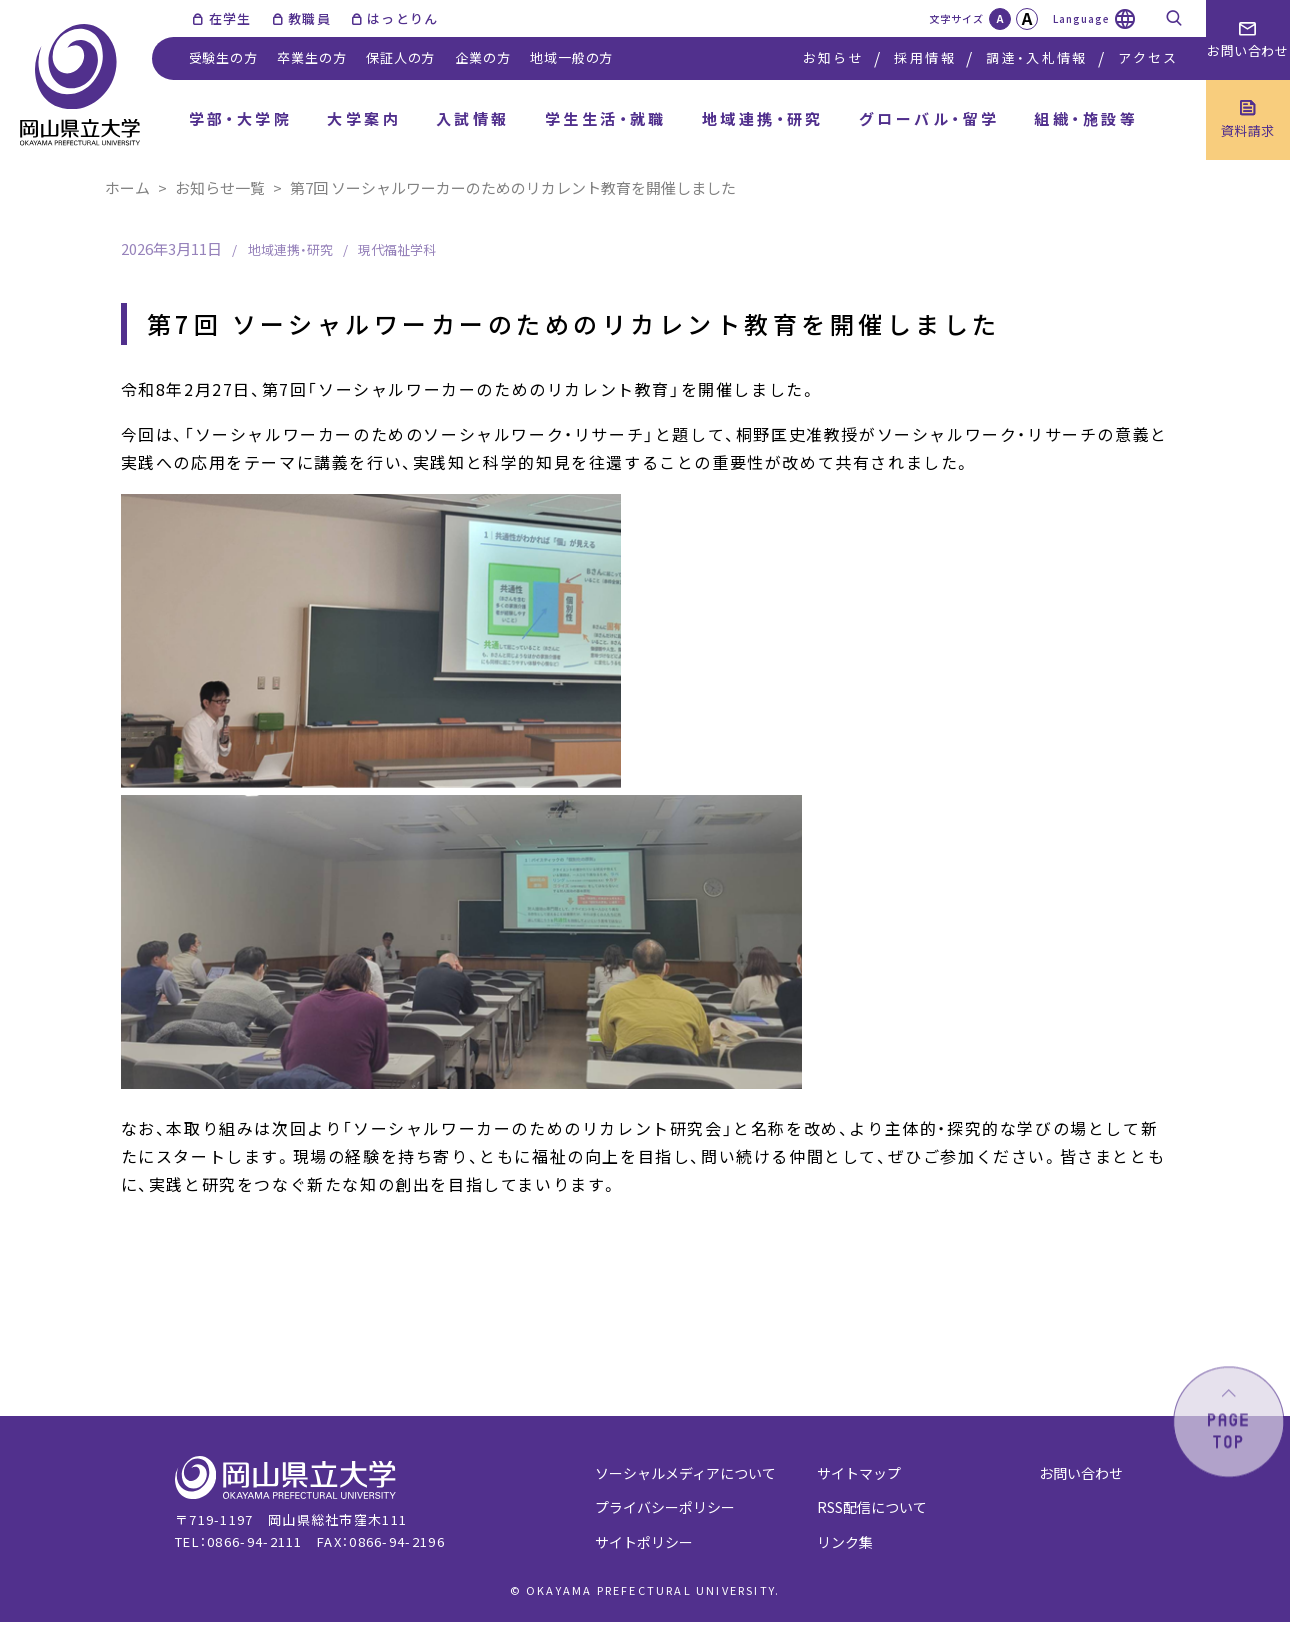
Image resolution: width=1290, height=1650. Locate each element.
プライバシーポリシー (665, 1507)
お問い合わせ (1081, 1473)
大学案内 (364, 118)
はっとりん (403, 18)
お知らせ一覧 (220, 187)
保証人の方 (400, 57)
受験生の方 (223, 57)
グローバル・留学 (929, 118)
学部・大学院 (241, 118)
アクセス (1148, 57)
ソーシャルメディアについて (685, 1473)
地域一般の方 (571, 57)
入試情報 (473, 118)
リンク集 (845, 1542)
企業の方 (482, 57)
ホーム (127, 187)
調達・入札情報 (1036, 57)
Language (1081, 18)
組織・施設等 (1086, 118)
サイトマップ (859, 1473)
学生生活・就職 (606, 118)
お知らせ (833, 57)
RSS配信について (872, 1507)
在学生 (230, 18)
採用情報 (924, 57)
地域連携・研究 (763, 118)
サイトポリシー (644, 1542)
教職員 (309, 18)
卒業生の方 (311, 57)
